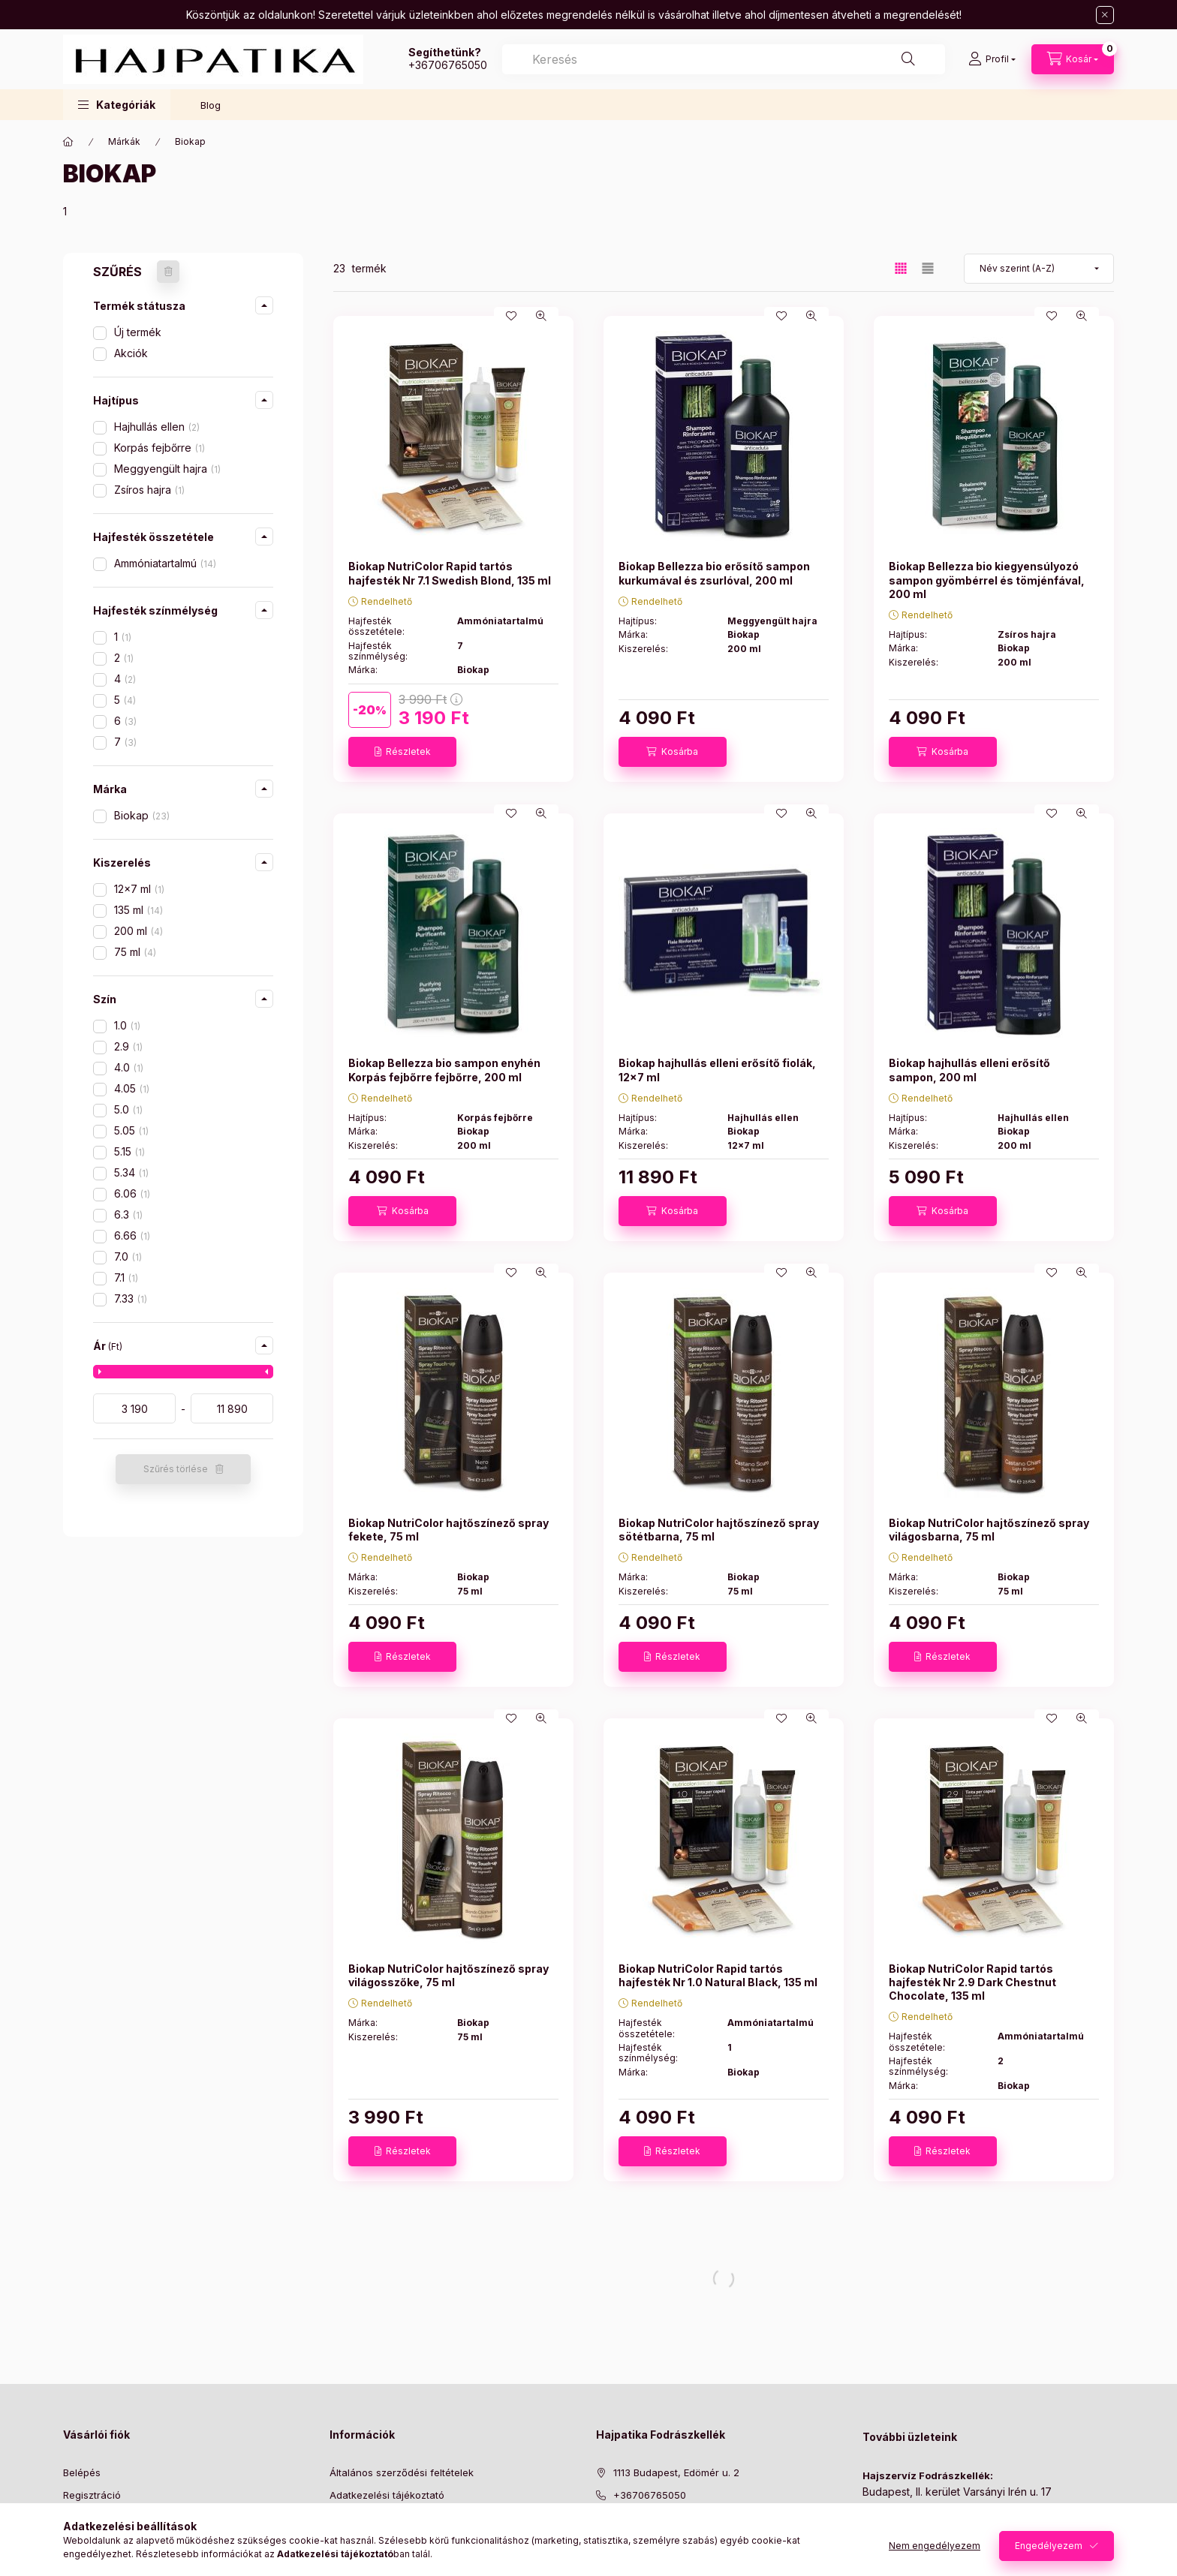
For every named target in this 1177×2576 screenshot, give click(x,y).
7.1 (126, 1277)
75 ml (135, 951)
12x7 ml (139, 888)
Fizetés (346, 2518)
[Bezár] (1105, 15)
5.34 (131, 1172)
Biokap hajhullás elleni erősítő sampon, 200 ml (969, 1070)
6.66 (132, 1235)
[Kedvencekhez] (511, 316)
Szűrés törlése (175, 1468)
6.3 (128, 1214)
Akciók (131, 353)
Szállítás (349, 2541)
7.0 (128, 1256)
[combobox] (723, 59)
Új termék (137, 332)
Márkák (124, 141)
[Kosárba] (673, 752)
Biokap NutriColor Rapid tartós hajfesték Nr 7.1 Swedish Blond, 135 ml (449, 573)
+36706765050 (447, 65)
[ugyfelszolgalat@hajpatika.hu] (685, 2518)
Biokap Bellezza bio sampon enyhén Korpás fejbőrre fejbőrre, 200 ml (444, 1070)
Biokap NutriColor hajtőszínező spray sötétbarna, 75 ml (719, 1529)
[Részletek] (402, 752)
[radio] (928, 268)
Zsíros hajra (149, 489)
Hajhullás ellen (157, 426)
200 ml (138, 930)
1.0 (127, 1025)
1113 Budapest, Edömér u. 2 (676, 2472)
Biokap (142, 815)
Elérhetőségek (363, 2564)
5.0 (128, 1109)
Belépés (82, 2472)
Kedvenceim (91, 2564)
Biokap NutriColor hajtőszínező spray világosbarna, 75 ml (989, 1529)
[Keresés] (908, 59)
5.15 (129, 1151)
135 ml (138, 909)
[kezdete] (134, 1408)
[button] (116, 104)
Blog (210, 105)
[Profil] (992, 59)
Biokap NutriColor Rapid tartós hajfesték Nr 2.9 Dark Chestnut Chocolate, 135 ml (972, 1982)
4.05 (131, 1088)
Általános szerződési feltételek (402, 2472)
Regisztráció (92, 2495)
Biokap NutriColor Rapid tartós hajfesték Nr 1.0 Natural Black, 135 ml (718, 1975)
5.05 (131, 1130)
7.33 (130, 1298)
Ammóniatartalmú (165, 563)
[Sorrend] (1039, 269)
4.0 (128, 1067)
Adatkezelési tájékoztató (387, 2495)
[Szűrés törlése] (168, 271)
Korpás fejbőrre (159, 447)
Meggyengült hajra (167, 468)
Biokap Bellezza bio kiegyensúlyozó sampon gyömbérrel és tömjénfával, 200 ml (987, 580)
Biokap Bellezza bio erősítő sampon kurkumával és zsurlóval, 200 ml (714, 573)
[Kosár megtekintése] (1072, 59)
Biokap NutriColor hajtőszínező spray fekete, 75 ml (448, 1529)
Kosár (76, 2541)
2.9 (128, 1046)
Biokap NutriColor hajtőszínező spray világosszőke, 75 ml (448, 1975)
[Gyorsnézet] (541, 316)
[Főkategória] (68, 142)
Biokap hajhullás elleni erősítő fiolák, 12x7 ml (717, 1070)
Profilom (82, 2518)
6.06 (132, 1193)
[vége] (232, 1408)
